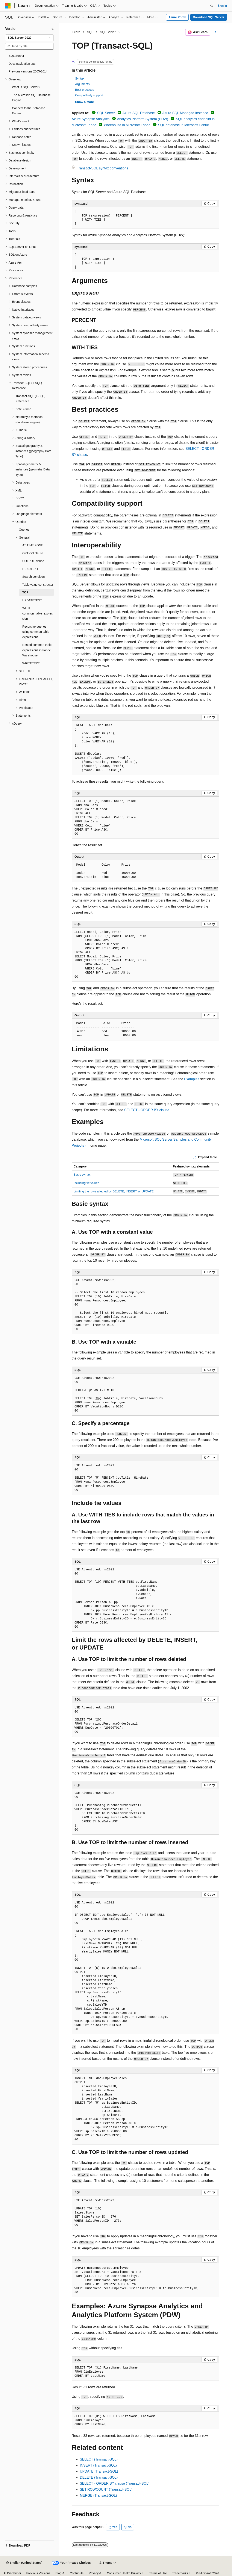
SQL (90, 32)
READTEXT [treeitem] (30, 569)
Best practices (84, 89)
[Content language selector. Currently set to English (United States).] (24, 2562)
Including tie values (86, 1183)
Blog (59, 2573)
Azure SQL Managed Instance (185, 113)
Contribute (77, 2573)
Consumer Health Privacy (124, 2573)
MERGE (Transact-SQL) (98, 2495)
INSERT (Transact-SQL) (98, 2465)
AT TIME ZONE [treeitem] (32, 545)
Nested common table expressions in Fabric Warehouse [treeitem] (37, 650)
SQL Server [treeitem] (16, 55)
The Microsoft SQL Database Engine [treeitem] (31, 97)
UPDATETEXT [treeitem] (32, 600)
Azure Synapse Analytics (90, 119)
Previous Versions (38, 2573)
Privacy (94, 2573)
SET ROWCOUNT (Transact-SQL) (106, 2489)
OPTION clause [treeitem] (32, 553)
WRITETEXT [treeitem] (31, 663)
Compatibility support (89, 95)
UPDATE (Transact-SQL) (99, 2471)
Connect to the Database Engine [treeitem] (28, 110)
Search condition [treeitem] (33, 576)
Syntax (79, 78)
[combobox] (29, 37)
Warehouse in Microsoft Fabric (127, 125)
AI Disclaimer (12, 2573)
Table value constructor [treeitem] (37, 584)
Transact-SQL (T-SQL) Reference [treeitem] (30, 398)
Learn (76, 32)
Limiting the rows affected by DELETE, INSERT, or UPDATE (114, 1191)
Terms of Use (158, 2573)
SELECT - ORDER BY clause (146, 1110)
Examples (191, 1079)
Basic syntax (82, 1174)
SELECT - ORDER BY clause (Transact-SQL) (114, 2483)
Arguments (82, 84)
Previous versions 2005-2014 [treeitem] (28, 71)
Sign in (222, 5)
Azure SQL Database (139, 113)
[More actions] (215, 32)
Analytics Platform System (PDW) (142, 119)
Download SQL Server (208, 17)
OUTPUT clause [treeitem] (33, 561)
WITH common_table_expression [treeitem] (37, 613)
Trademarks (180, 2573)
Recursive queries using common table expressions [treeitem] (35, 632)
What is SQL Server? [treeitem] (26, 87)
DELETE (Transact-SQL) (99, 2477)
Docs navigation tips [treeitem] (22, 63)
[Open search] (211, 6)
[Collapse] (52, 29)
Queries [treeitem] (24, 529)
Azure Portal (177, 17)
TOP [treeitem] (25, 592)
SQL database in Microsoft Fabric (183, 125)
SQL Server (108, 32)
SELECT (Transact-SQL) (99, 2459)
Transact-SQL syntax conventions (102, 168)
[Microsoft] (8, 6)
